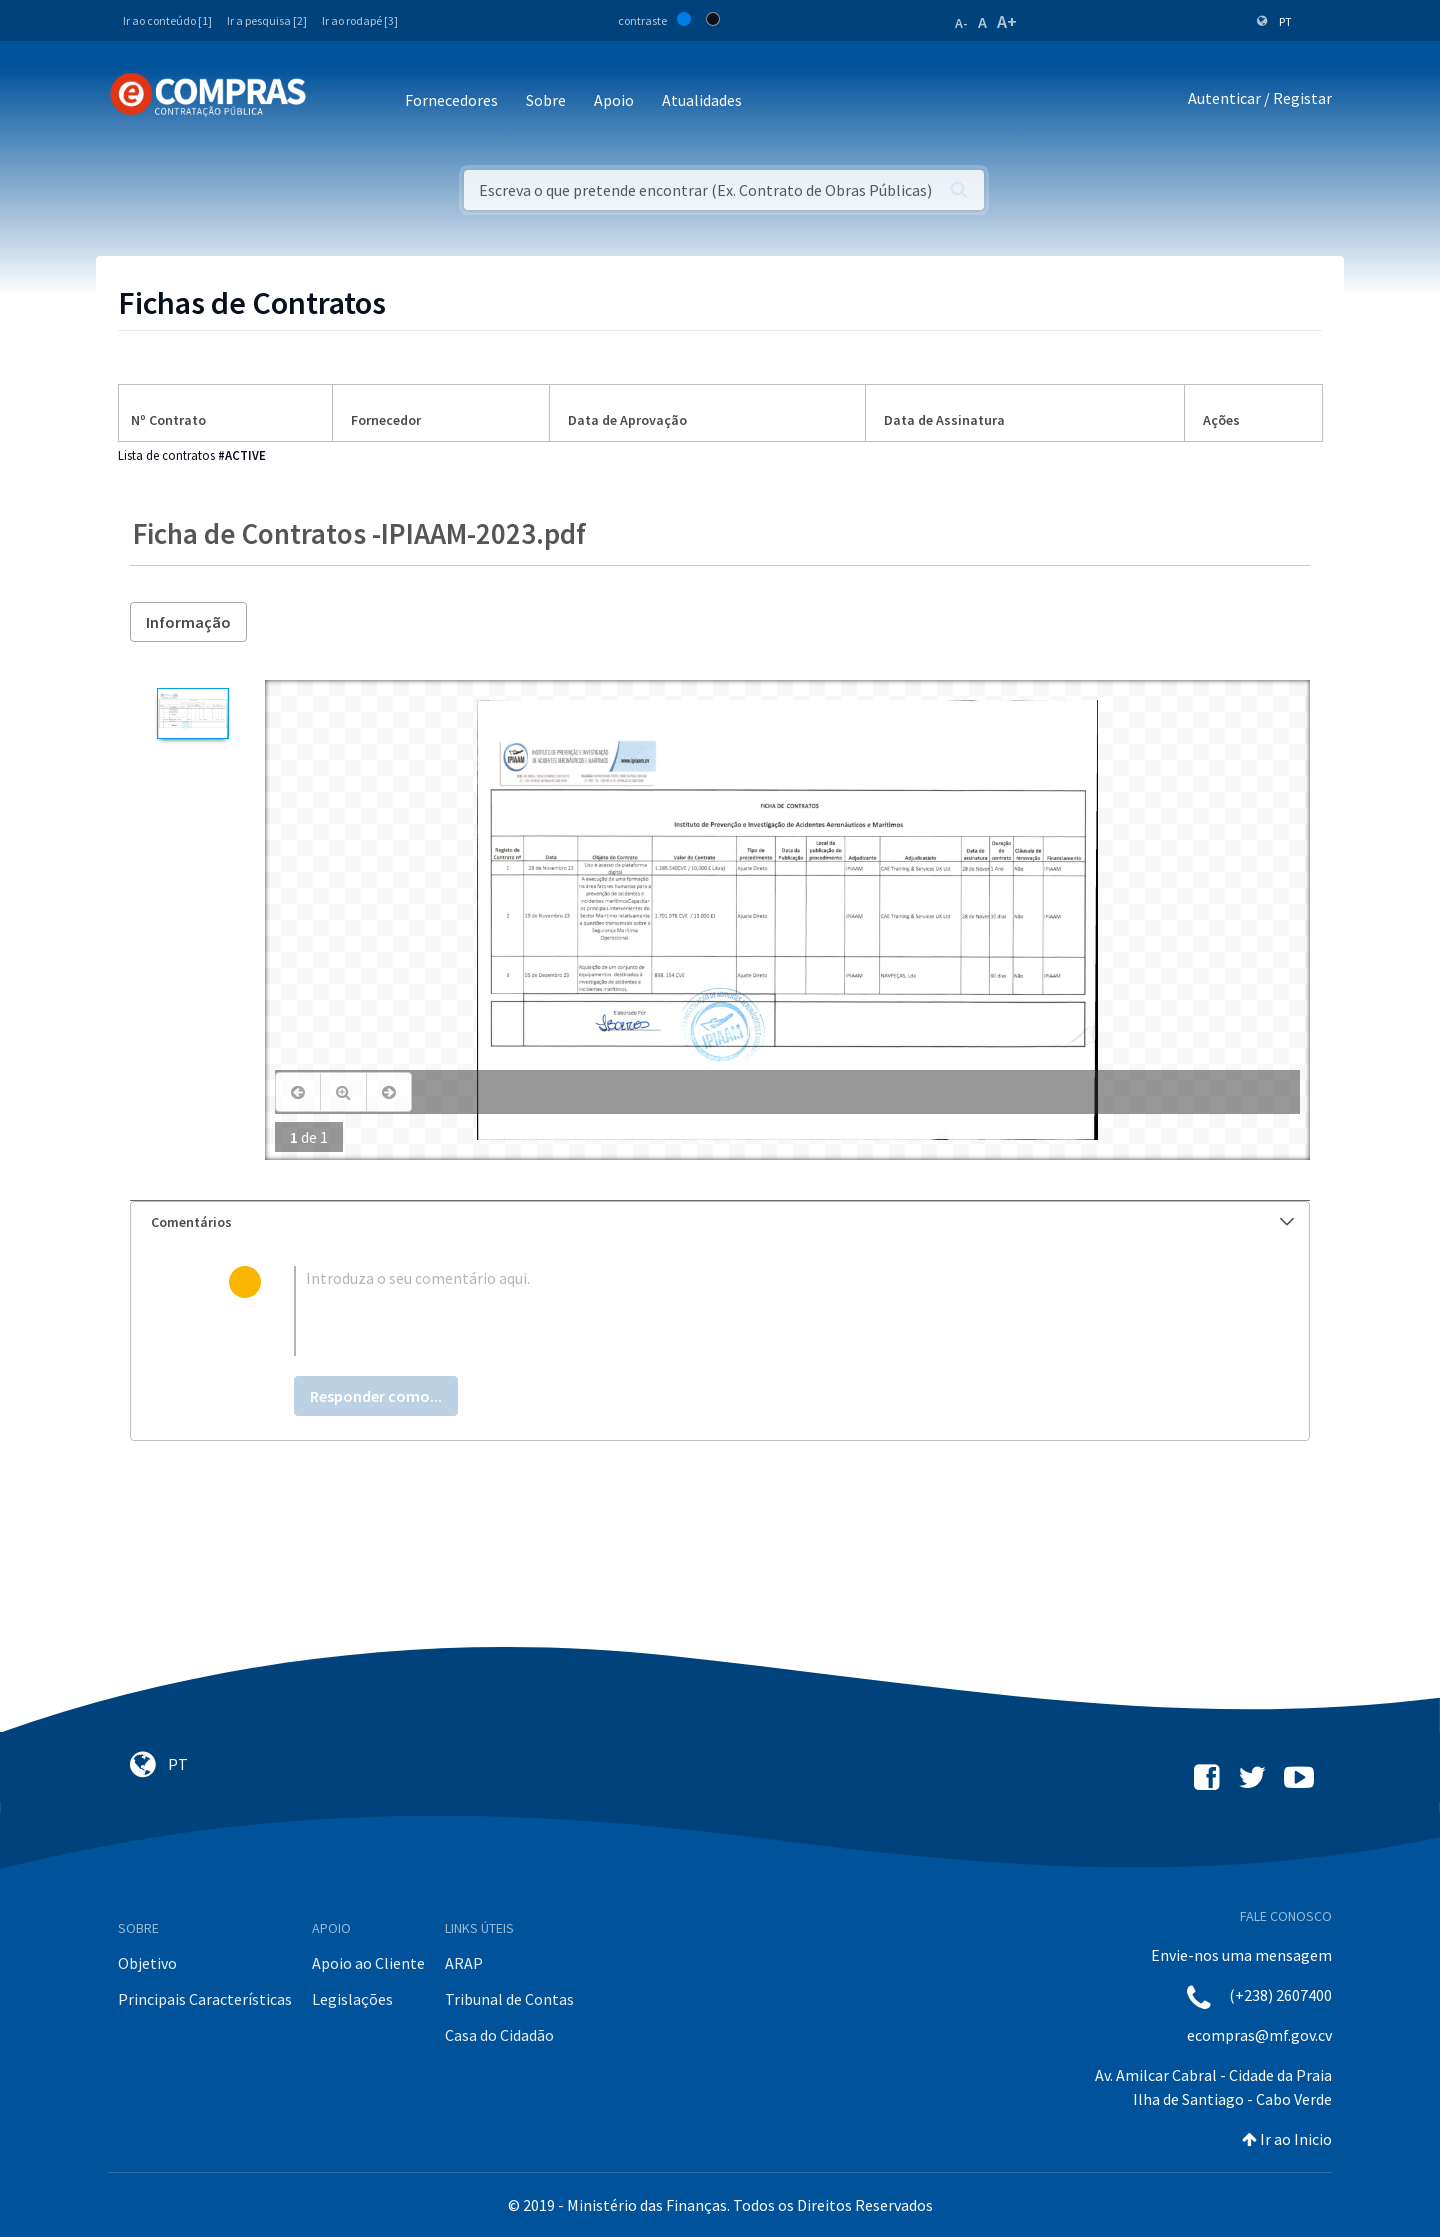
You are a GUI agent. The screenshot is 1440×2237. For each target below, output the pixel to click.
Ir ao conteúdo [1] (167, 20)
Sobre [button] (546, 100)
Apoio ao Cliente (368, 1963)
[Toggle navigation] (334, 101)
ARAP (464, 1963)
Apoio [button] (614, 100)
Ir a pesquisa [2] (267, 20)
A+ (1007, 21)
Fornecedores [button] (451, 100)
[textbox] (752, 1311)
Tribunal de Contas (509, 1999)
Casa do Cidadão (499, 2035)
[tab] (720, 1222)
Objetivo (147, 1963)
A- (961, 23)
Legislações (352, 1999)
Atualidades (702, 100)
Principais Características (205, 1999)
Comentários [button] (722, 1222)
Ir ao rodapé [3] (360, 20)
